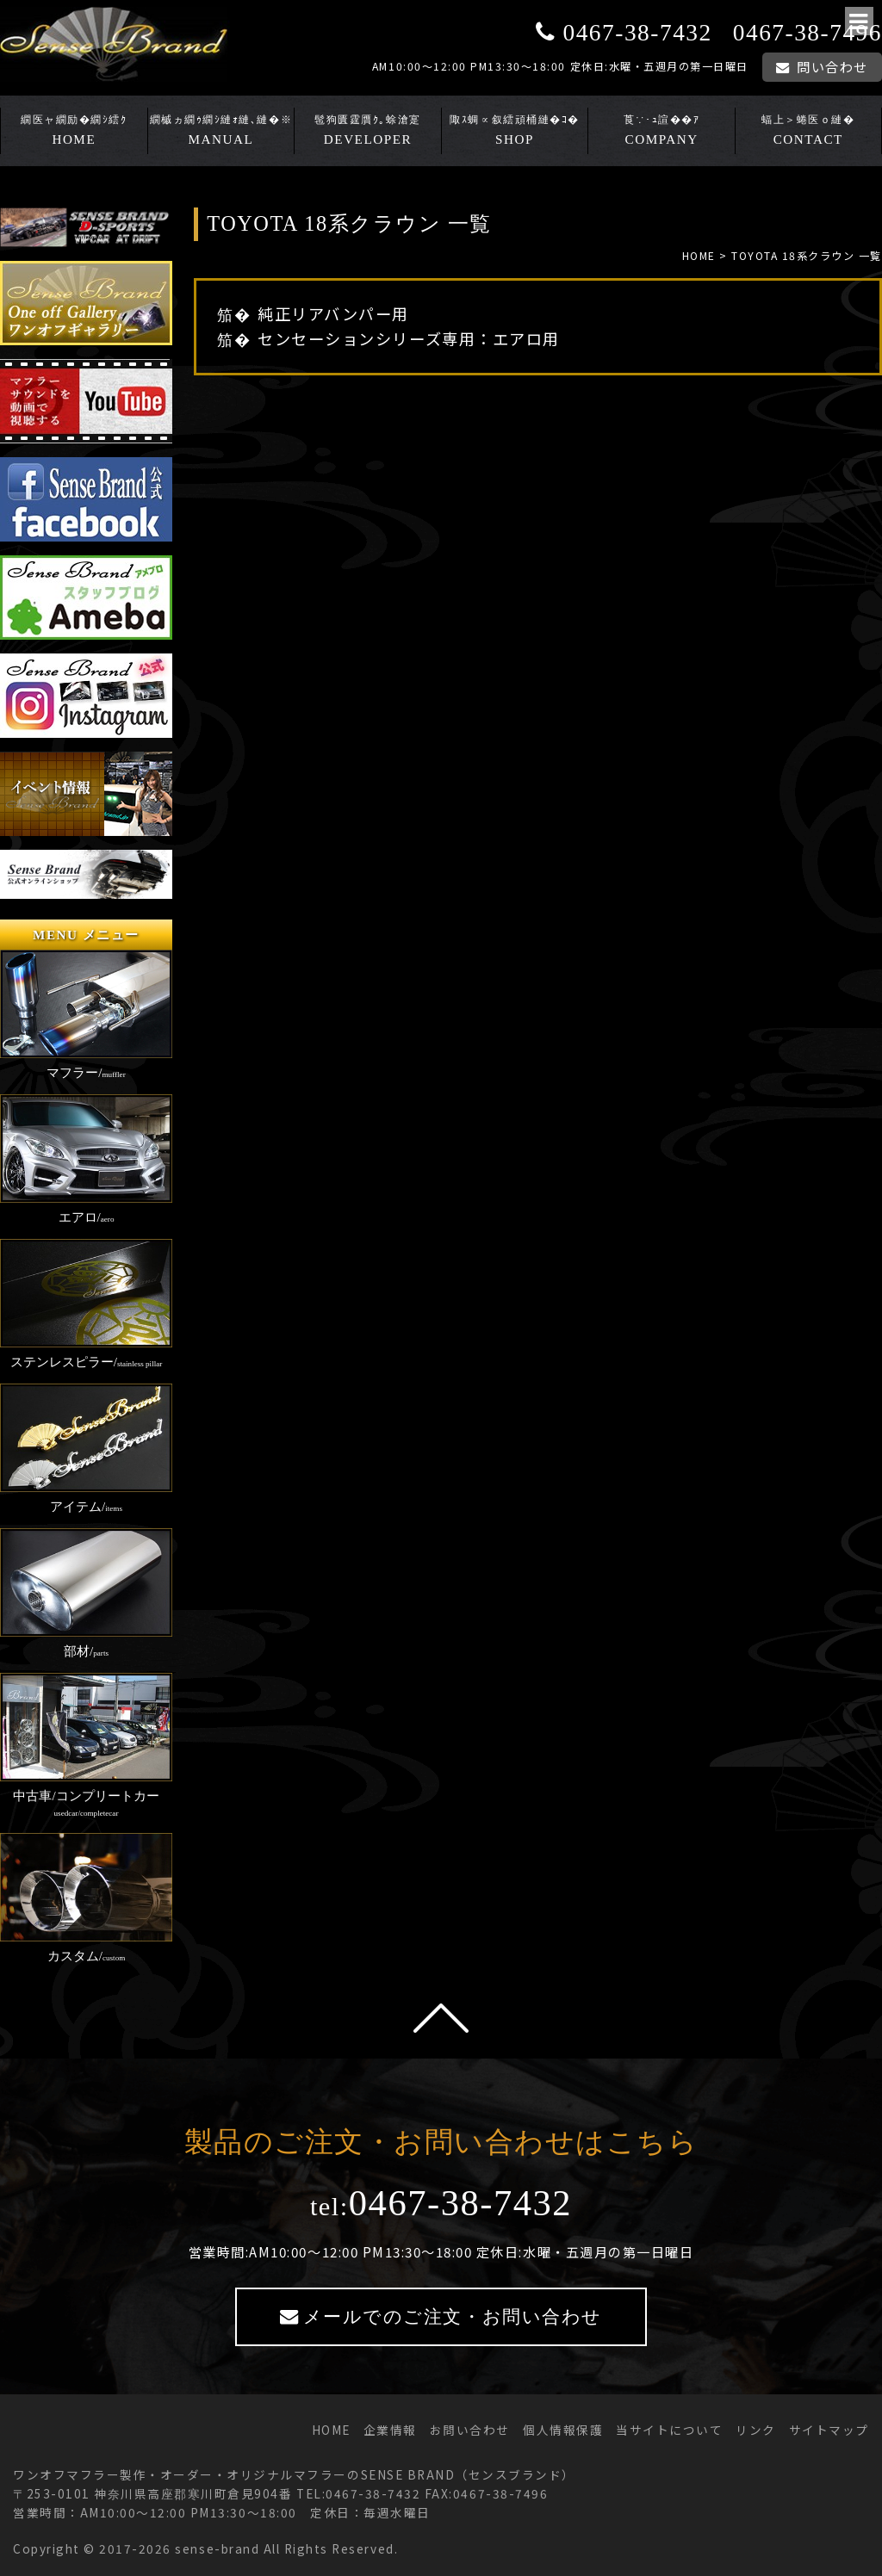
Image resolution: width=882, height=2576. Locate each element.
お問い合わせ (470, 2429)
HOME (74, 139)
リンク (756, 2429)
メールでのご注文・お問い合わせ (452, 2317)
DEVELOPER (368, 139)
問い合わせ (832, 66)
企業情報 (390, 2429)
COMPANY (662, 139)
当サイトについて (669, 2429)
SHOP (514, 139)
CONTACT (808, 139)
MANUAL (221, 139)
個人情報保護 (563, 2429)
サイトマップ (829, 2429)
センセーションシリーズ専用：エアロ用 (408, 338)
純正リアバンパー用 (333, 313)
